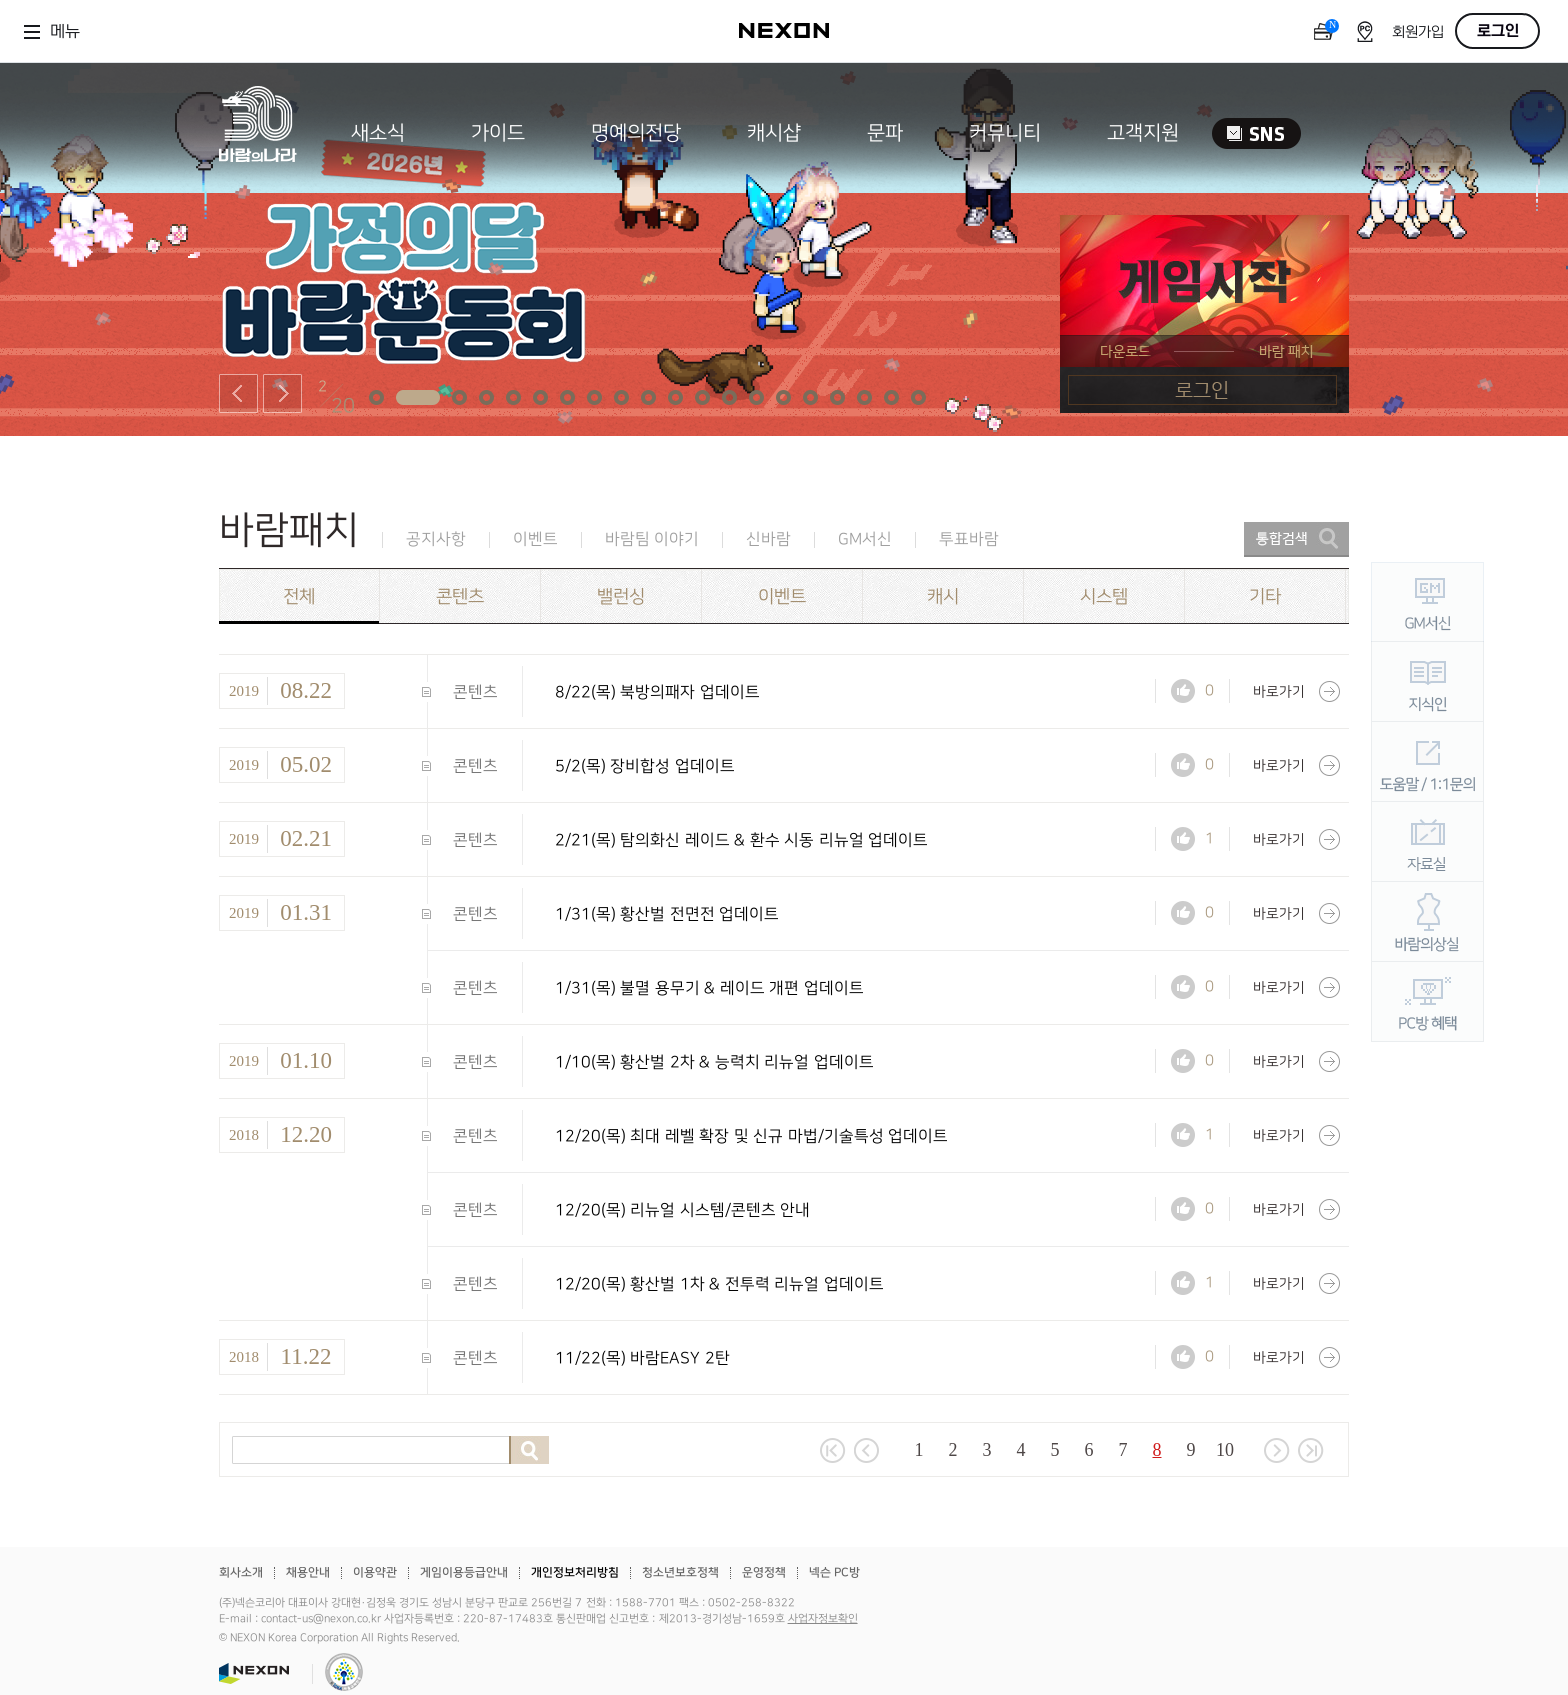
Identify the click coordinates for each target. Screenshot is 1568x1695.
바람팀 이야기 (652, 539)
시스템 (1104, 596)
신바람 (768, 539)
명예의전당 (636, 133)
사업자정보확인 (823, 1619)
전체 (299, 596)
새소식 (378, 133)
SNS (1256, 133)
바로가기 (1296, 691)
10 (1225, 1450)
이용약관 (375, 1572)
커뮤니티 (1005, 133)
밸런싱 (621, 596)
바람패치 (289, 530)
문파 (885, 133)
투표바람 (969, 539)
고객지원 (1143, 133)
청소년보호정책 (680, 1572)
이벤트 (535, 539)
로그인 (1498, 31)
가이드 (498, 133)
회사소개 (241, 1572)
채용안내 (308, 1572)
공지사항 (436, 539)
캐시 (943, 596)
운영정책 (764, 1572)
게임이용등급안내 (464, 1572)
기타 (1265, 596)
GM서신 (865, 539)
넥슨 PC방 (834, 1572)
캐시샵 (774, 133)
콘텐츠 (460, 596)
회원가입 (1418, 32)
